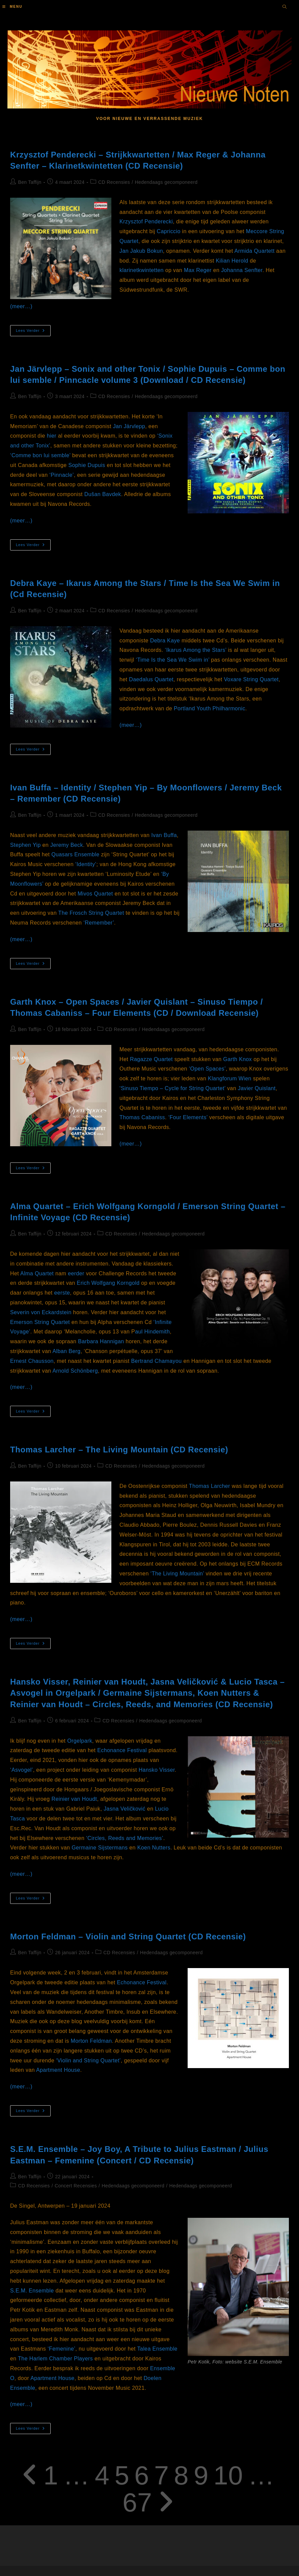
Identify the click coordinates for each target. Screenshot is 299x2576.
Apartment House (58, 2070)
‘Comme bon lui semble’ (40, 455)
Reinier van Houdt (74, 1799)
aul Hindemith (152, 1331)
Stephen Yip (25, 845)
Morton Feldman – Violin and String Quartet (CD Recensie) (128, 1936)
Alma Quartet (37, 1273)
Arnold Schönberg (75, 1371)
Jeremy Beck (66, 845)
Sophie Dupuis (86, 465)
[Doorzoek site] (284, 7)
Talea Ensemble (157, 2349)
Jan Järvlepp (129, 426)
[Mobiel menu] (12, 6)
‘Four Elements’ (188, 1117)
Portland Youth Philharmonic (209, 708)
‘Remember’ (98, 923)
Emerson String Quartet (40, 1322)
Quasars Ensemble (75, 854)
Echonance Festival (122, 1750)
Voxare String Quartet (251, 679)
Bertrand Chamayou (156, 1361)
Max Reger (198, 270)
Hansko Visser (157, 1770)
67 (137, 2502)
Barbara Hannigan (101, 1341)
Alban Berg (66, 1351)
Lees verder (33, 332)
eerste (62, 1293)
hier (51, 436)
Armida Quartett (255, 251)
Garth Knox (237, 1059)
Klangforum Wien (229, 1078)
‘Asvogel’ (21, 1770)
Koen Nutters (153, 1847)
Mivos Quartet (95, 894)
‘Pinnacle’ (61, 475)
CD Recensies (114, 182)
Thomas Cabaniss (142, 1117)
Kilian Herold (232, 261)
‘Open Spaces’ (207, 1069)
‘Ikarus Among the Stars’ (195, 650)
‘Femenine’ (61, 2349)
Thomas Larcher (209, 1486)
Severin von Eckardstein (41, 1312)
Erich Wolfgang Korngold (108, 1283)
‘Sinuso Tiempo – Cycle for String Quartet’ (172, 1088)
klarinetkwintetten (141, 270)
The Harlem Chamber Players (55, 2358)
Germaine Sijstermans (100, 1847)
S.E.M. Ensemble (32, 2290)
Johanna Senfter (242, 270)
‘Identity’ (86, 864)
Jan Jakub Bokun (141, 251)
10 (228, 2475)
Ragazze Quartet (151, 1059)
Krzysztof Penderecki (146, 221)
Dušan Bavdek (102, 494)
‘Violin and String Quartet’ (88, 2060)
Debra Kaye (165, 640)
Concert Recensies (76, 2185)
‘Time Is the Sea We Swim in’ (173, 660)
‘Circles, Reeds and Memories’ (124, 1838)
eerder (76, 1273)
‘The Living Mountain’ (177, 1573)
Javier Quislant (257, 1088)
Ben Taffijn (29, 182)
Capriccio (168, 231)
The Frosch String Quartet (91, 913)
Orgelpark (79, 1741)
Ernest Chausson (32, 1361)
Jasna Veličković (124, 1809)
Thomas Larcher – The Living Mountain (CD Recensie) (119, 1449)
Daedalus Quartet (151, 679)
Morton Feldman (91, 2041)
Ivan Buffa (164, 835)
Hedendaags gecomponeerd (166, 182)
